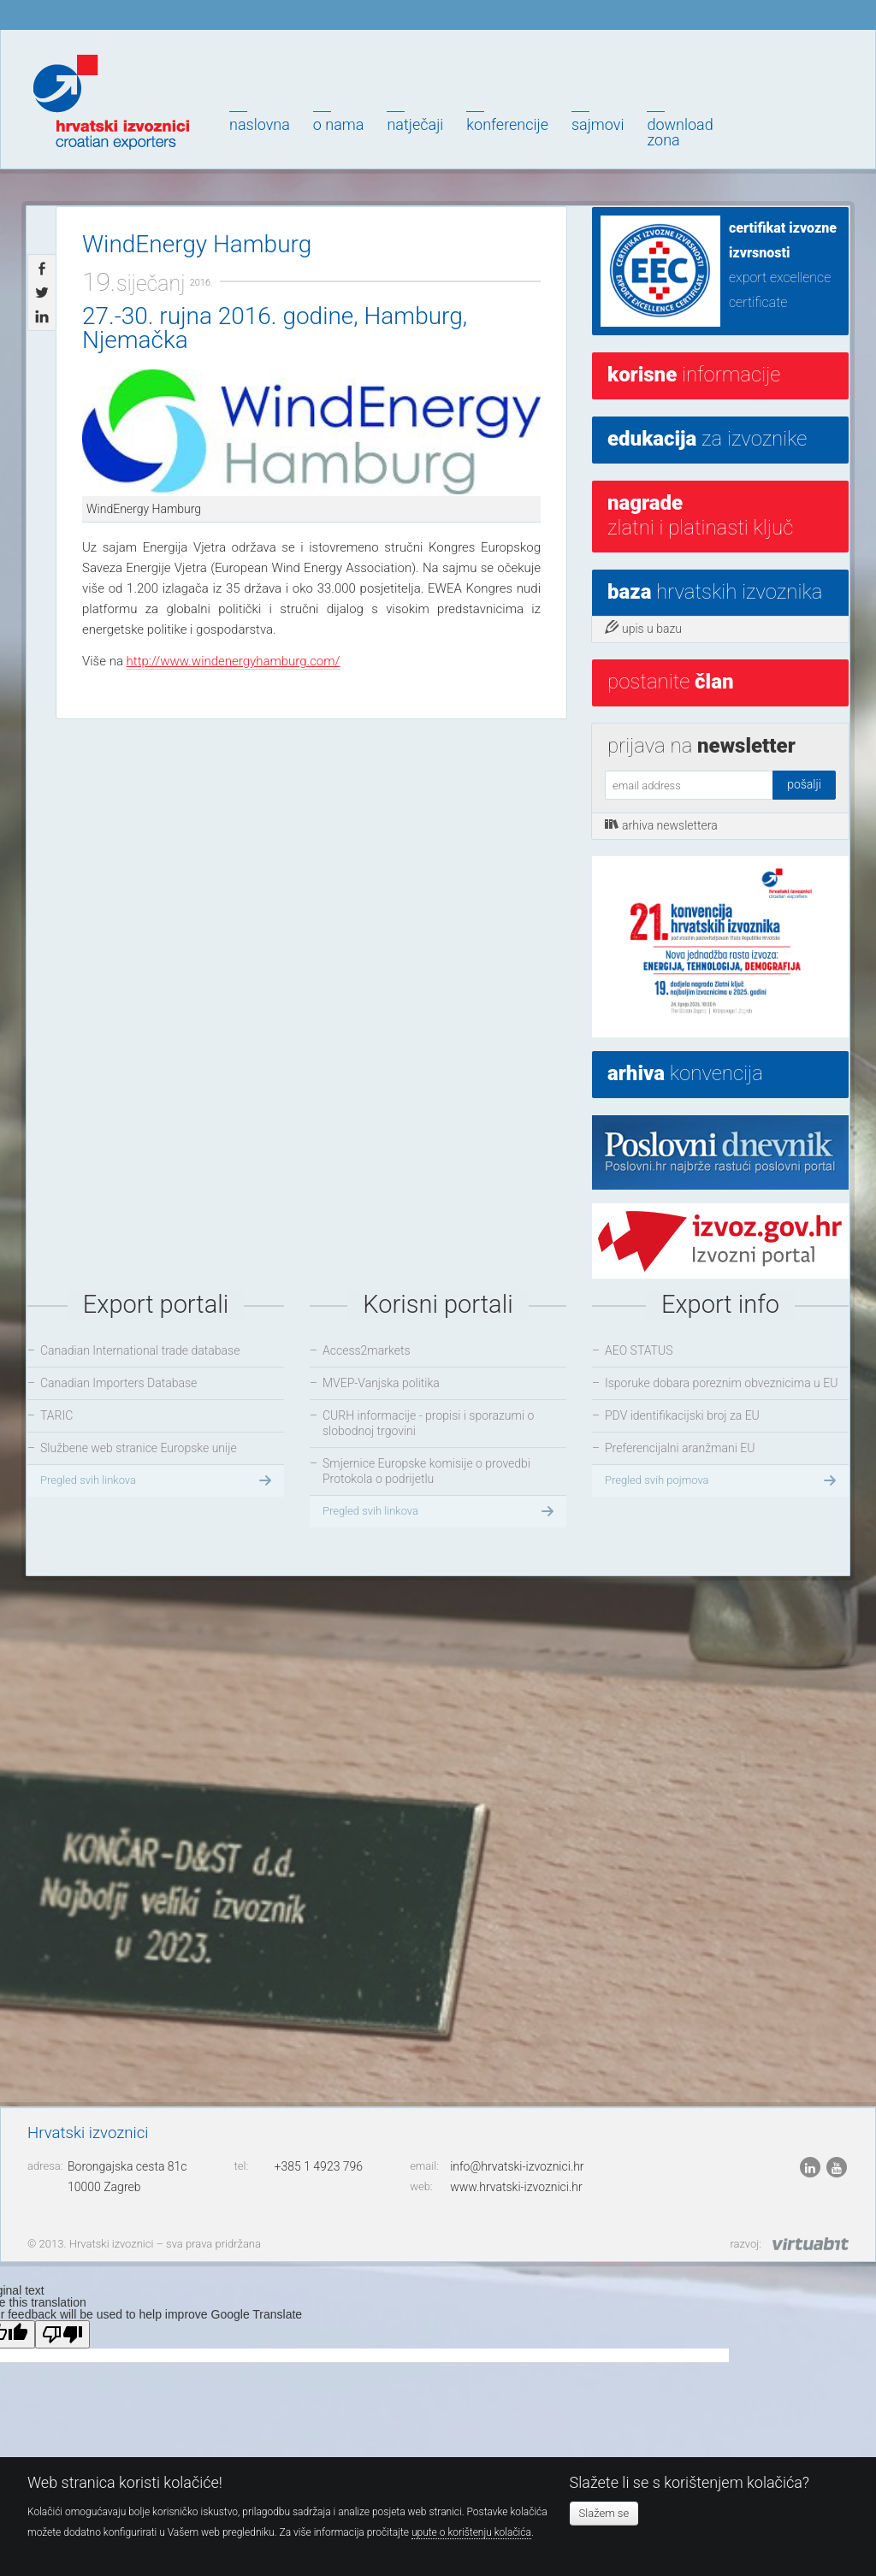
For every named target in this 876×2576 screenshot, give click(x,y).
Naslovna (259, 124)
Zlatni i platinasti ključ (700, 515)
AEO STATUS (638, 1350)
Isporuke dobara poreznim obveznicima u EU (721, 1383)
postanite (670, 682)
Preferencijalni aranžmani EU (680, 1448)
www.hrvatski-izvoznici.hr (516, 2187)
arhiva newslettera (661, 824)
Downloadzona (680, 132)
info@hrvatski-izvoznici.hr (516, 2166)
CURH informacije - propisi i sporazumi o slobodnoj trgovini (428, 1423)
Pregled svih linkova (157, 1480)
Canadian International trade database (140, 1350)
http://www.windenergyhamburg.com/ (233, 661)
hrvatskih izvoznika (714, 592)
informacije (693, 375)
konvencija (685, 1073)
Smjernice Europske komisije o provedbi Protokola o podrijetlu (426, 1471)
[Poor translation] (62, 2334)
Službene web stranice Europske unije (138, 1448)
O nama (338, 124)
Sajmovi (597, 124)
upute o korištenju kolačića (471, 2532)
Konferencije (507, 124)
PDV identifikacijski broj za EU (682, 1415)
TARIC (56, 1415)
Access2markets (367, 1350)
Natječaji (415, 124)
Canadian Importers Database (118, 1383)
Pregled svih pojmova (722, 1480)
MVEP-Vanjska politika (381, 1383)
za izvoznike (707, 439)
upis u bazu (643, 627)
